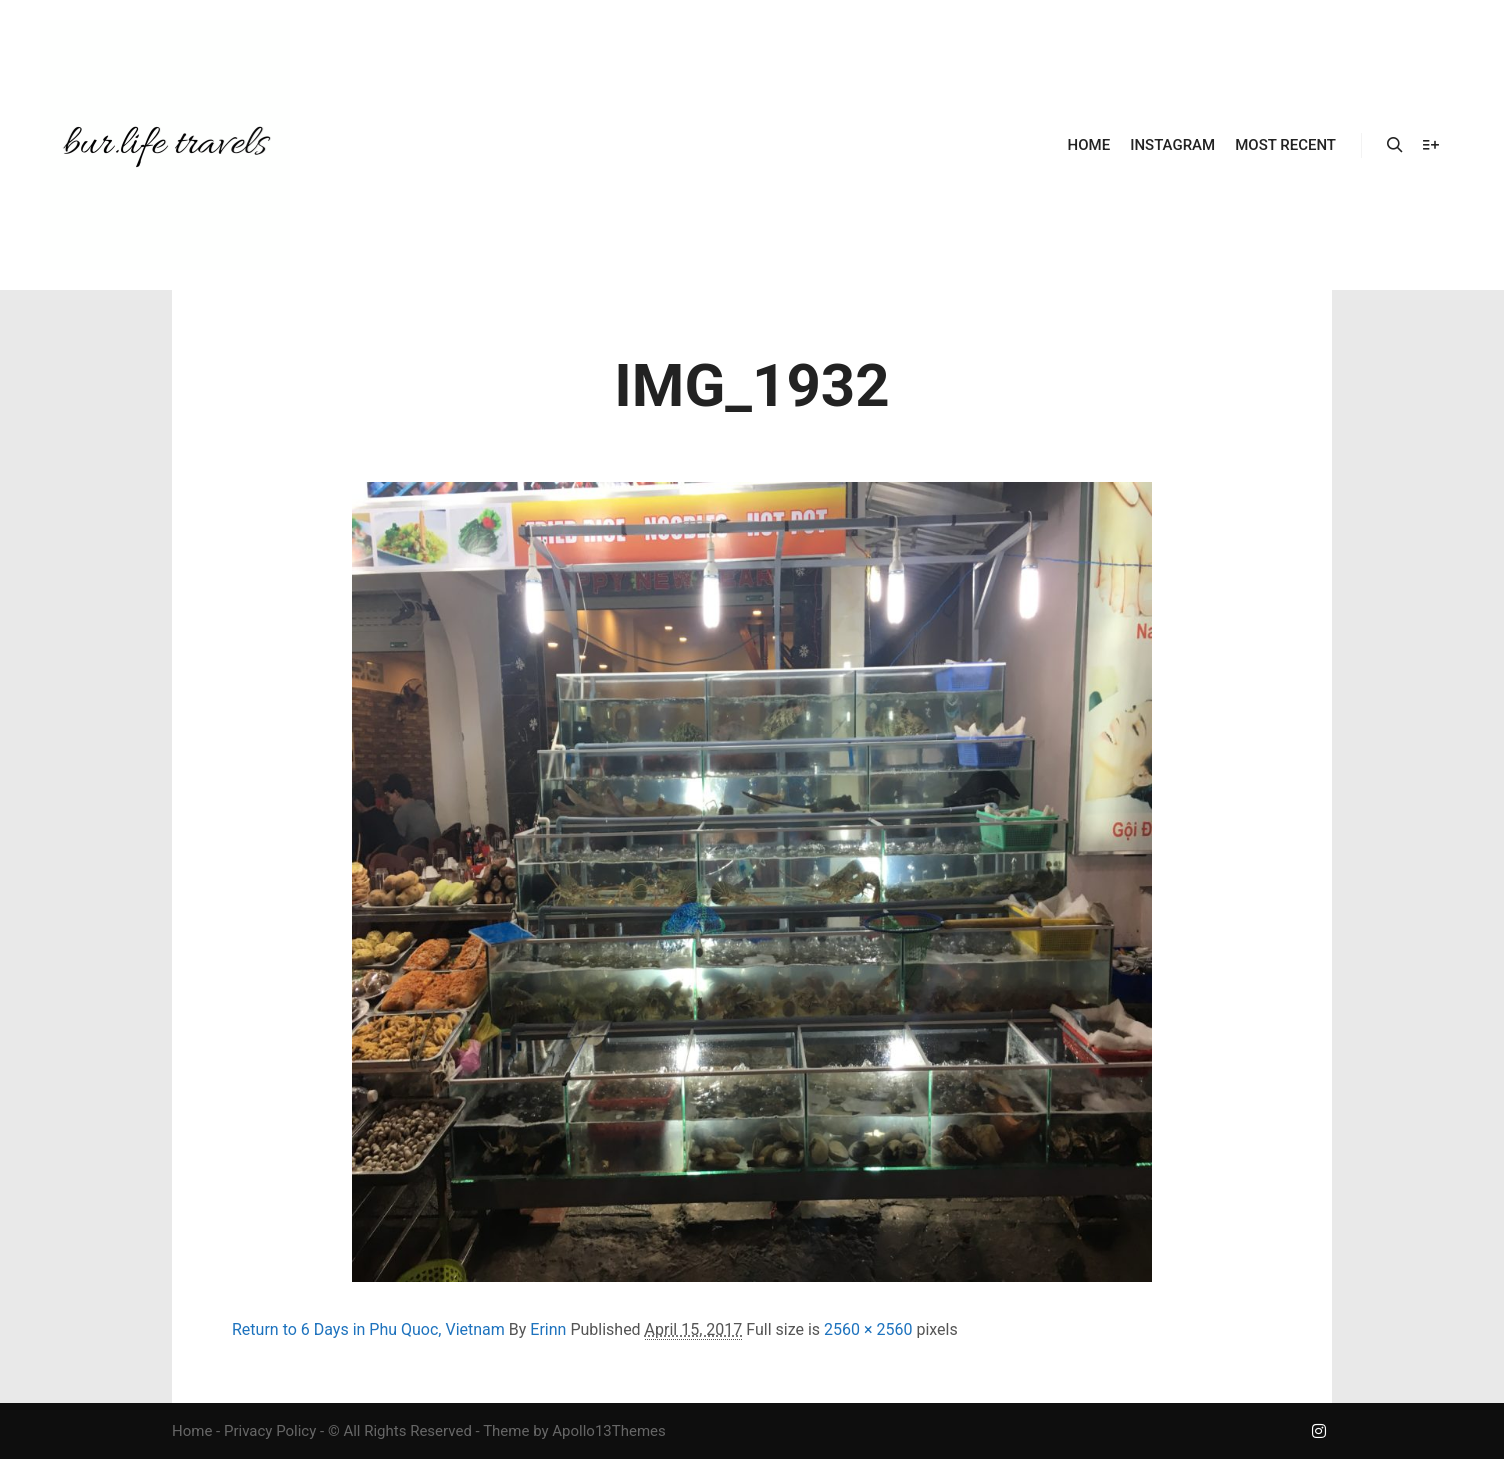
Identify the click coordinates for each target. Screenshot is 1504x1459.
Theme (506, 1431)
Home (192, 1431)
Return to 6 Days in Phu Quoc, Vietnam (368, 1329)
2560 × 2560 (868, 1329)
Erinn (548, 1329)
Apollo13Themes (609, 1431)
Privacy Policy (270, 1431)
